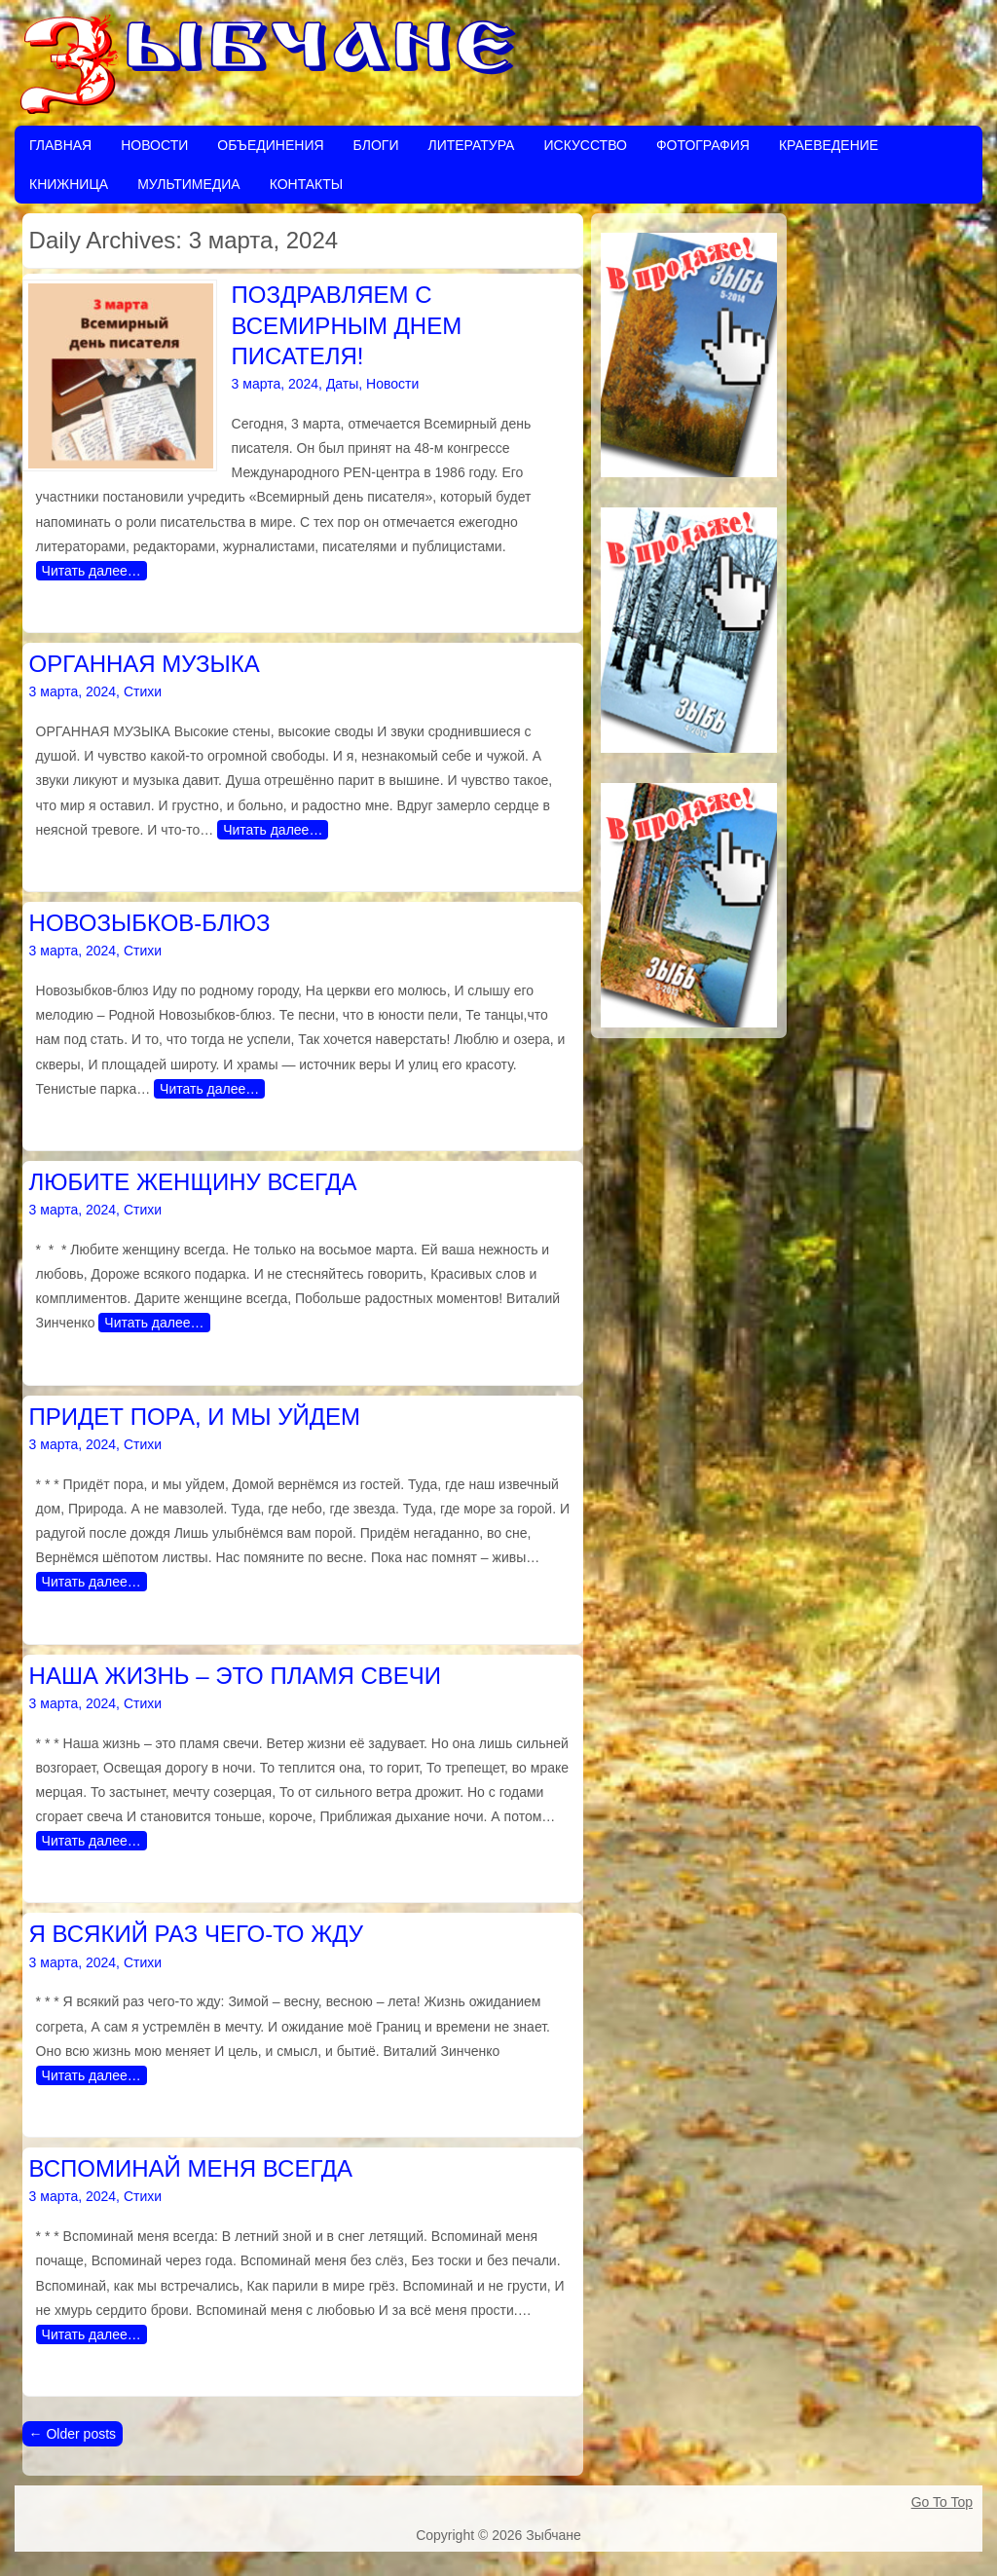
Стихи (143, 691)
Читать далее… (91, 571)
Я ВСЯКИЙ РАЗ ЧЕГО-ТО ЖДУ (196, 1934)
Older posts (72, 2434)
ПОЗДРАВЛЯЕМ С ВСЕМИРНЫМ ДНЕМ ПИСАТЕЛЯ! (347, 324)
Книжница (68, 184)
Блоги (376, 145)
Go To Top (942, 2502)
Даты (342, 384)
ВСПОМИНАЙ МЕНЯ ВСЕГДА (191, 2168)
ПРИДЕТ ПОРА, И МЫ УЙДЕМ (194, 1416)
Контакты (307, 184)
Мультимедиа (188, 184)
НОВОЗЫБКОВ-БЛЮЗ (150, 923)
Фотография (703, 145)
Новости (154, 145)
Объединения (270, 145)
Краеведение (828, 145)
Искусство (584, 145)
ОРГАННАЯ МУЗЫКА (144, 664)
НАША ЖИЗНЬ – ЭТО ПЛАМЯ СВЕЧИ (235, 1675)
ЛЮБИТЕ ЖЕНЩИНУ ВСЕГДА (193, 1182)
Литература (470, 145)
